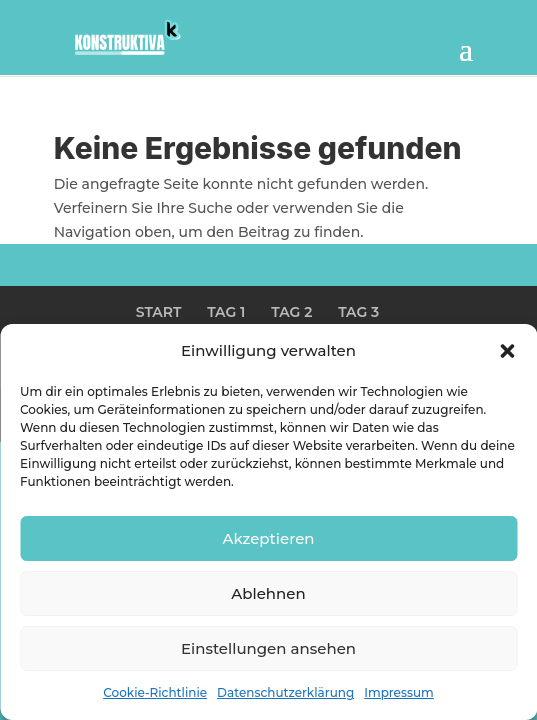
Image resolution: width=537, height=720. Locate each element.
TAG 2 (291, 312)
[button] (507, 351)
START (159, 312)
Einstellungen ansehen (268, 648)
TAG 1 (226, 312)
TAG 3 (358, 312)
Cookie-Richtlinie (155, 692)
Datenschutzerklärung (285, 692)
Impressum (399, 692)
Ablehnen (268, 593)
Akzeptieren (268, 538)
